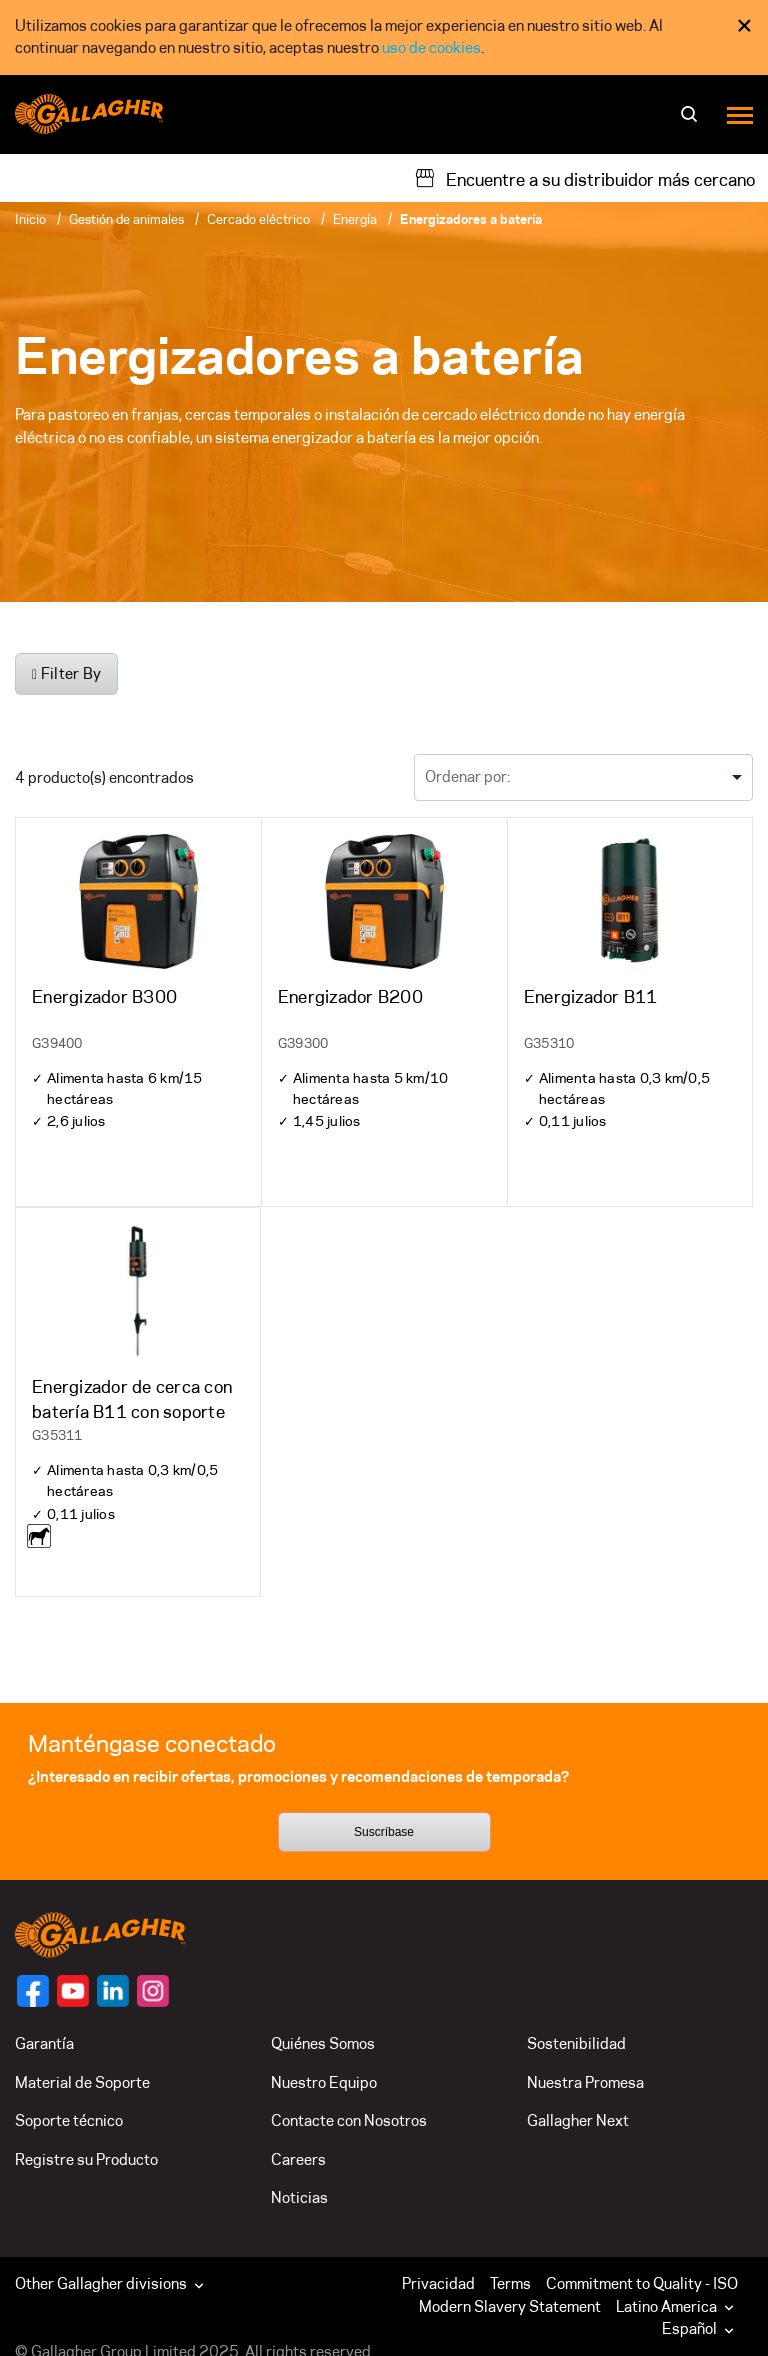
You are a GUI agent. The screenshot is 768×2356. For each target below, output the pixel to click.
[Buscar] (691, 120)
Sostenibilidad (576, 2043)
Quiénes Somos (323, 2043)
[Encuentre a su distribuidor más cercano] (584, 178)
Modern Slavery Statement (510, 2306)
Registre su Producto (86, 2159)
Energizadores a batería (471, 219)
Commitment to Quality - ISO (642, 2283)
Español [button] (700, 2328)
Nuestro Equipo (324, 2082)
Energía (355, 219)
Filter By (66, 673)
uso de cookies (431, 47)
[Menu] (740, 114)
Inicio (30, 219)
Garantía (44, 2043)
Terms (510, 2283)
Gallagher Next (578, 2120)
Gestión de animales (126, 219)
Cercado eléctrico (258, 219)
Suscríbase (384, 1832)
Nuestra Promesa (585, 2082)
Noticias (299, 2197)
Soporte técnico (69, 2120)
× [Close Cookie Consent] (744, 25)
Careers (298, 2159)
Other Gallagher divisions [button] (111, 2283)
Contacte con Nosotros (349, 2120)
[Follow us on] (33, 1991)
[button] (679, 2307)
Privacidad (438, 2283)
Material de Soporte (82, 2082)
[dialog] (384, 37)
